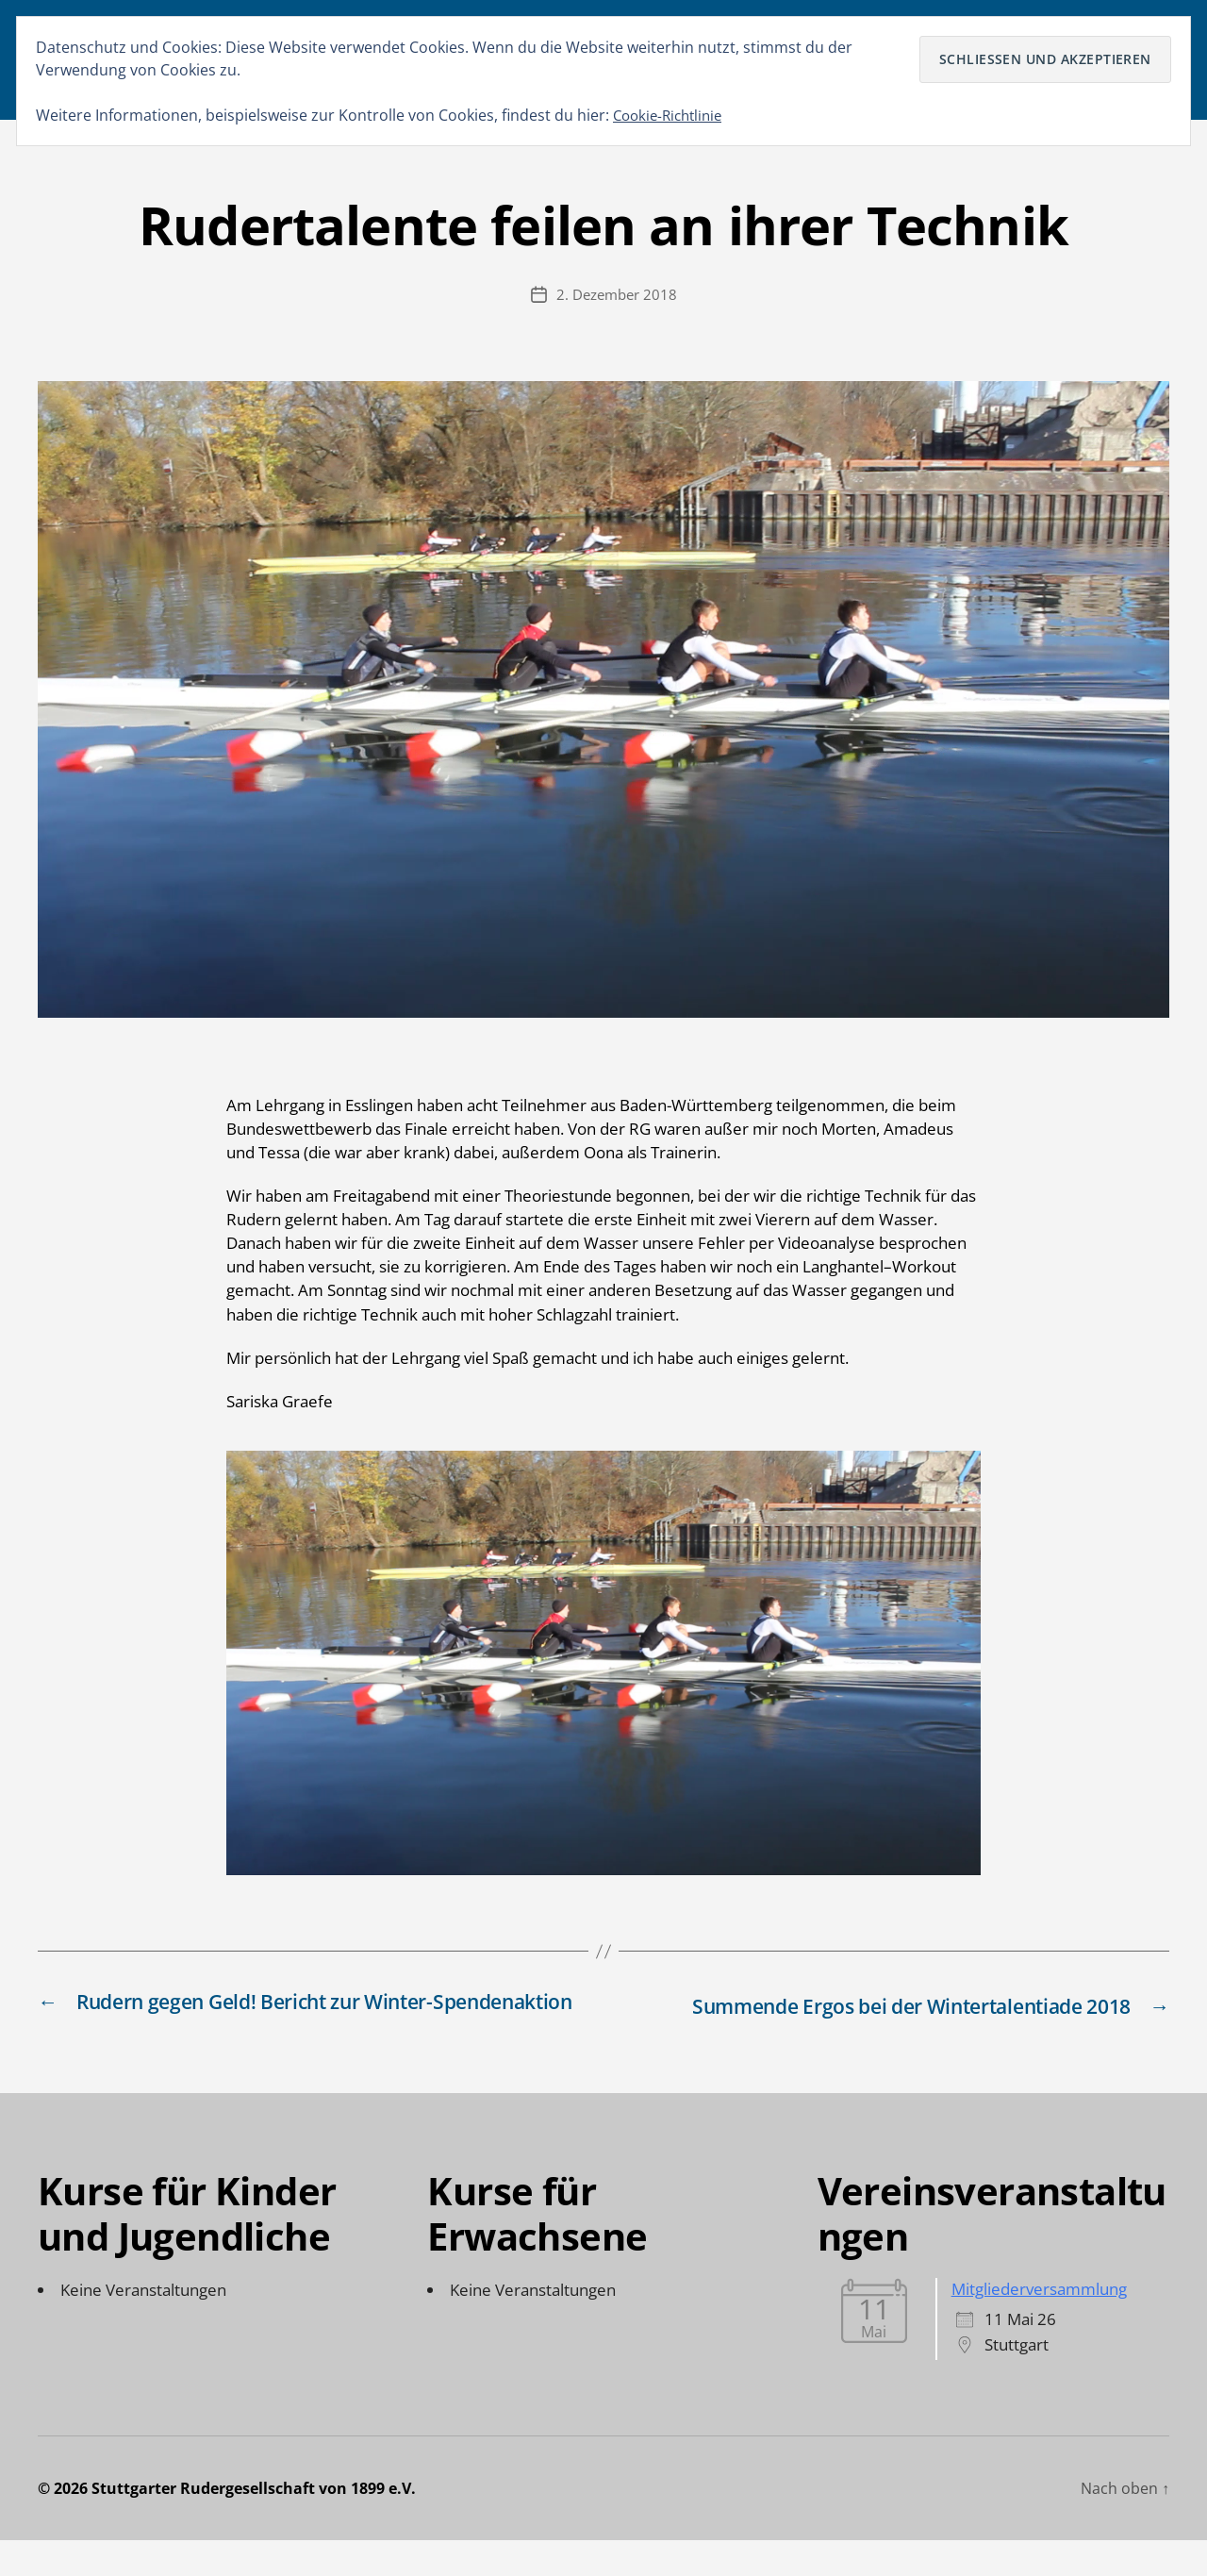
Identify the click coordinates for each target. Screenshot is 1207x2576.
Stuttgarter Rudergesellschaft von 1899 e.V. (253, 2524)
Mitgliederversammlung (1039, 2324)
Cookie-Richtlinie (672, 115)
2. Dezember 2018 (616, 303)
